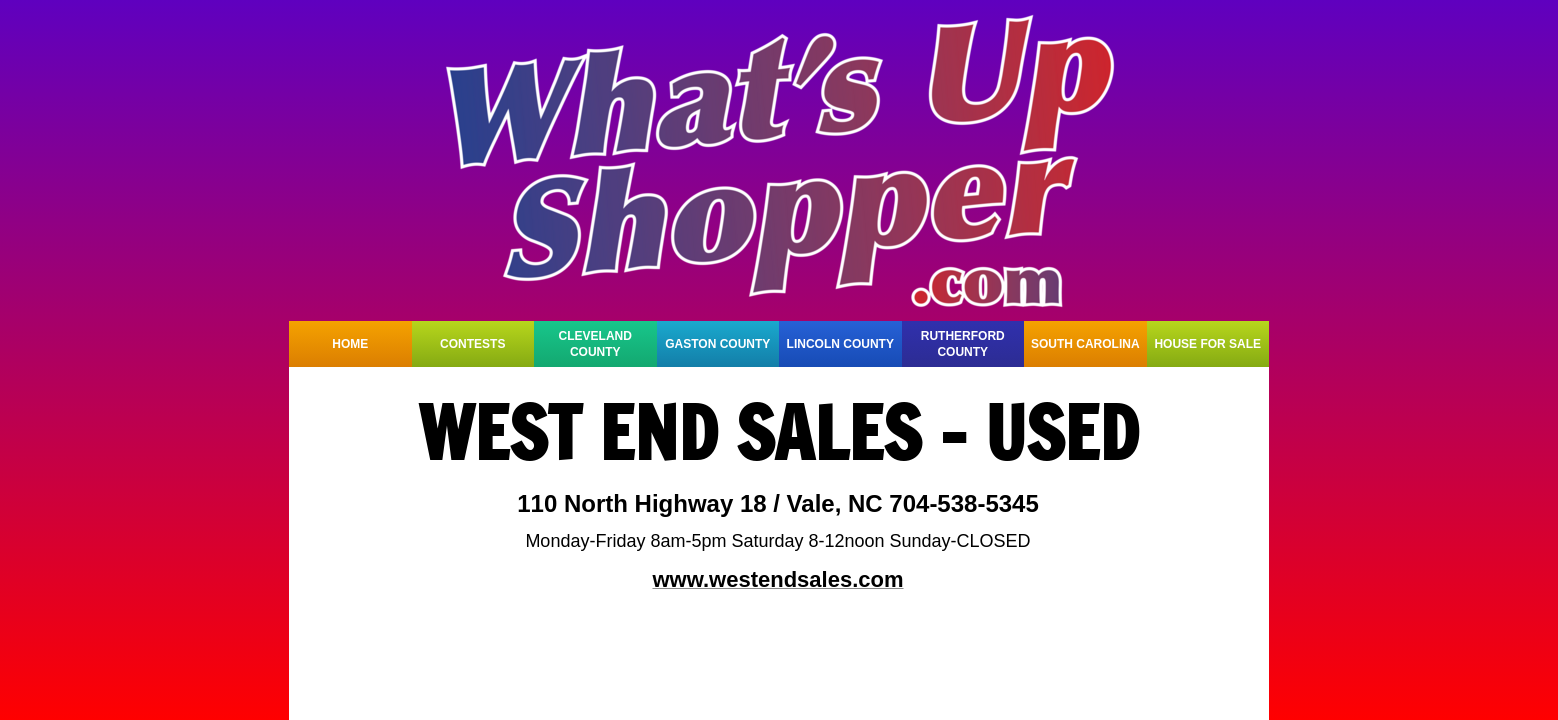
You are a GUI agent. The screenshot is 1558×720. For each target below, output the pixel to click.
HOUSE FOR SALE (1207, 344)
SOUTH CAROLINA (1085, 344)
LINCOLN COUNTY (840, 344)
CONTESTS (472, 344)
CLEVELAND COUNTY (595, 344)
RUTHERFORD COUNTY (963, 344)
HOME (350, 344)
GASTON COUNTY (717, 344)
